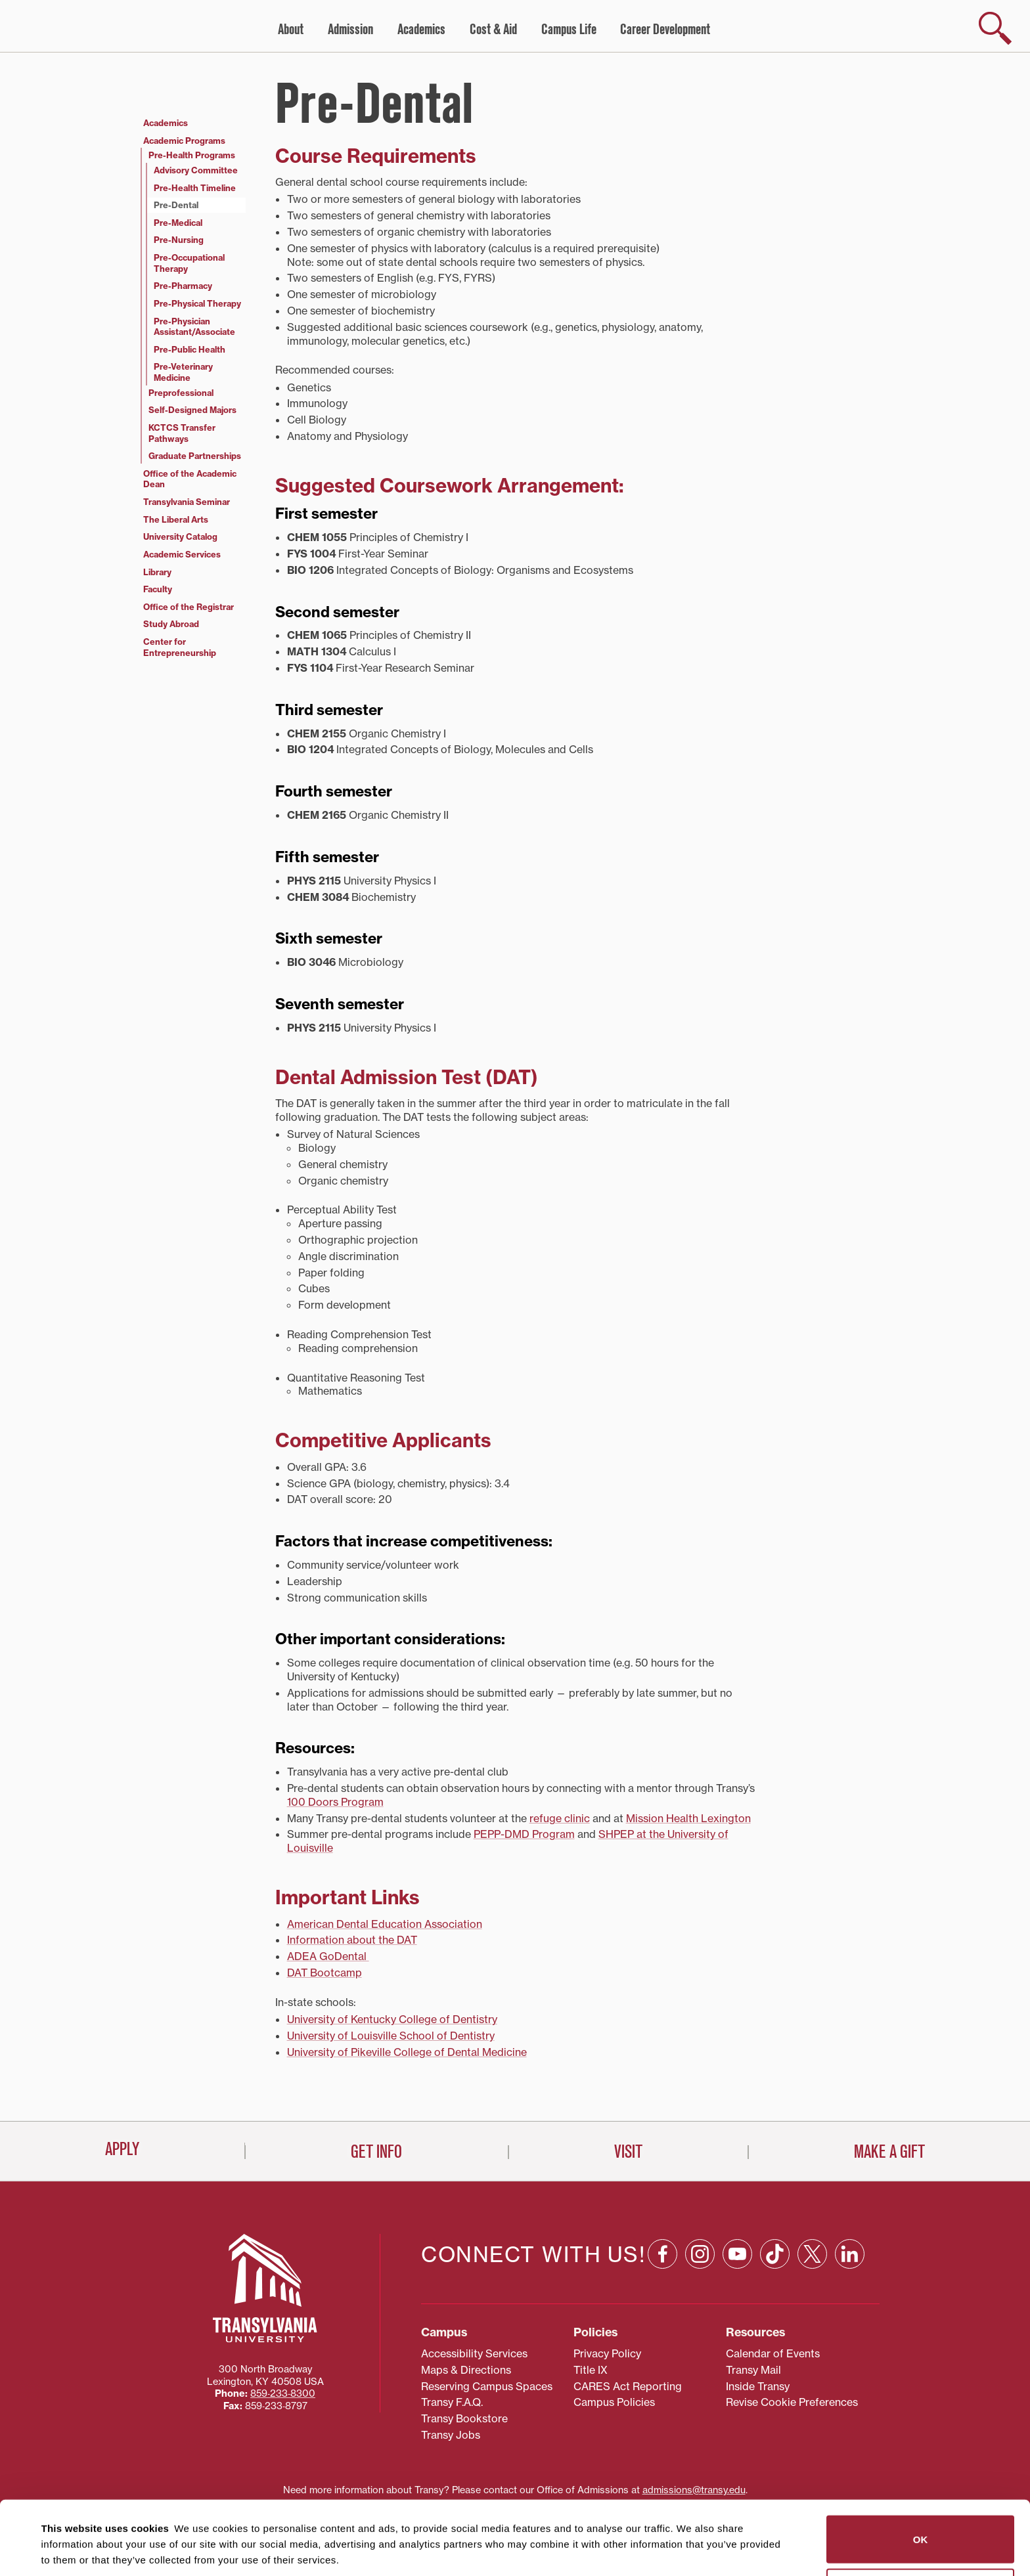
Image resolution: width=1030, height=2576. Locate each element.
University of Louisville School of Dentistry (391, 2035)
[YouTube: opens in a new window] (737, 2195)
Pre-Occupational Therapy (189, 263)
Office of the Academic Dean (189, 479)
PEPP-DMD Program (524, 1834)
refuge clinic (559, 1818)
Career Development (665, 29)
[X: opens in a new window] (812, 2195)
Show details (64, 2550)
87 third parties (144, 2517)
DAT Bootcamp (324, 1972)
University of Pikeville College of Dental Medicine (407, 2052)
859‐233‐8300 (282, 2335)
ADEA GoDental (328, 1956)
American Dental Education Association (384, 1924)
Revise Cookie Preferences (792, 2343)
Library (157, 572)
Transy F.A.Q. (452, 2343)
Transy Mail (753, 2310)
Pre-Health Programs (191, 155)
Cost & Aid (493, 29)
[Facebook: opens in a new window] (662, 2195)
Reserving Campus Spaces (486, 2327)
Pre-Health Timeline (195, 188)
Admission (350, 29)
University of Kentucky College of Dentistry (392, 2019)
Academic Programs (184, 140)
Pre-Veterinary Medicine (183, 372)
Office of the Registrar (188, 606)
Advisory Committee (196, 170)
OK (920, 2465)
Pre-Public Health (189, 349)
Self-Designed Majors (192, 409)
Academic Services (182, 554)
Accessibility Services (474, 2294)
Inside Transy (758, 2327)
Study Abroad (171, 624)
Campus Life (568, 29)
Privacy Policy (607, 2294)
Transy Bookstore (464, 2360)
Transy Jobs (450, 2375)
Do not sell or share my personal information (920, 2518)
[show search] (995, 28)
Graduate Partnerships (194, 455)
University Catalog (180, 536)
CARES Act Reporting (627, 2327)
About (290, 29)
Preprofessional (180, 392)
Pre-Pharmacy (183, 285)
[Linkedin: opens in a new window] (849, 2195)
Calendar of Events (773, 2294)
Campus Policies (614, 2343)
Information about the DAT (352, 1939)
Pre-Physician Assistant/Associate (194, 327)
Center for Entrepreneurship (179, 647)
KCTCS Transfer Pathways (181, 433)
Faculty (157, 589)
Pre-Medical (178, 222)
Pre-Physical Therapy (197, 303)
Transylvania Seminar (186, 501)
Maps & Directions (466, 2310)
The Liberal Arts (175, 519)
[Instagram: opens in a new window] (700, 2195)
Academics (421, 29)
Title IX (590, 2310)
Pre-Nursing (179, 239)
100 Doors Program (335, 1801)
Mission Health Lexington (688, 1818)
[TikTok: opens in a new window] (775, 2195)
